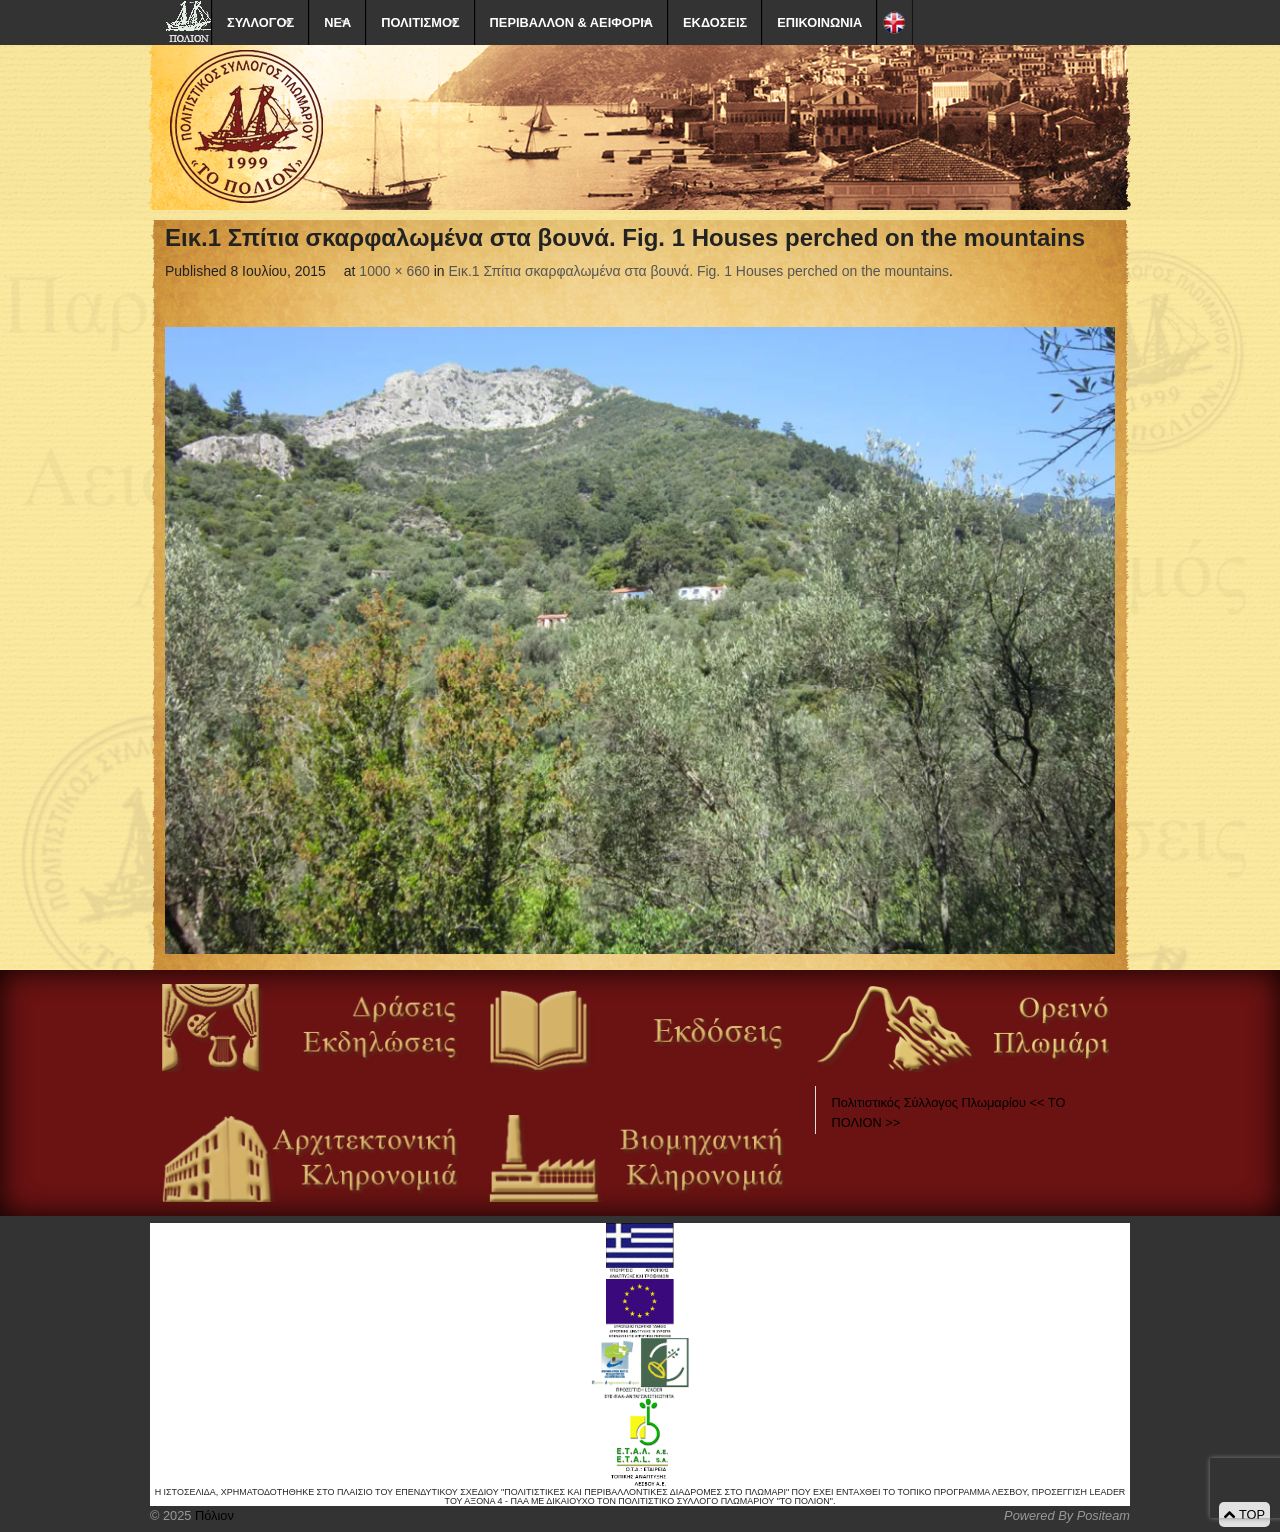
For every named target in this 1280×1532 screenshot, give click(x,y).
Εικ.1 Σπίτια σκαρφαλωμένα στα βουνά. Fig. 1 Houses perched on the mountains (699, 271)
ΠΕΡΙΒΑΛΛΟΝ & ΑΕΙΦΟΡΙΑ (571, 22)
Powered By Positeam (1067, 1515)
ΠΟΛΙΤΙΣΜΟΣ (420, 22)
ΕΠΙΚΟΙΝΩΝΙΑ (819, 22)
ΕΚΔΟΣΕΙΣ (715, 22)
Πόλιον (212, 1515)
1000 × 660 (394, 271)
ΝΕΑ (337, 22)
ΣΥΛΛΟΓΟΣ (260, 22)
